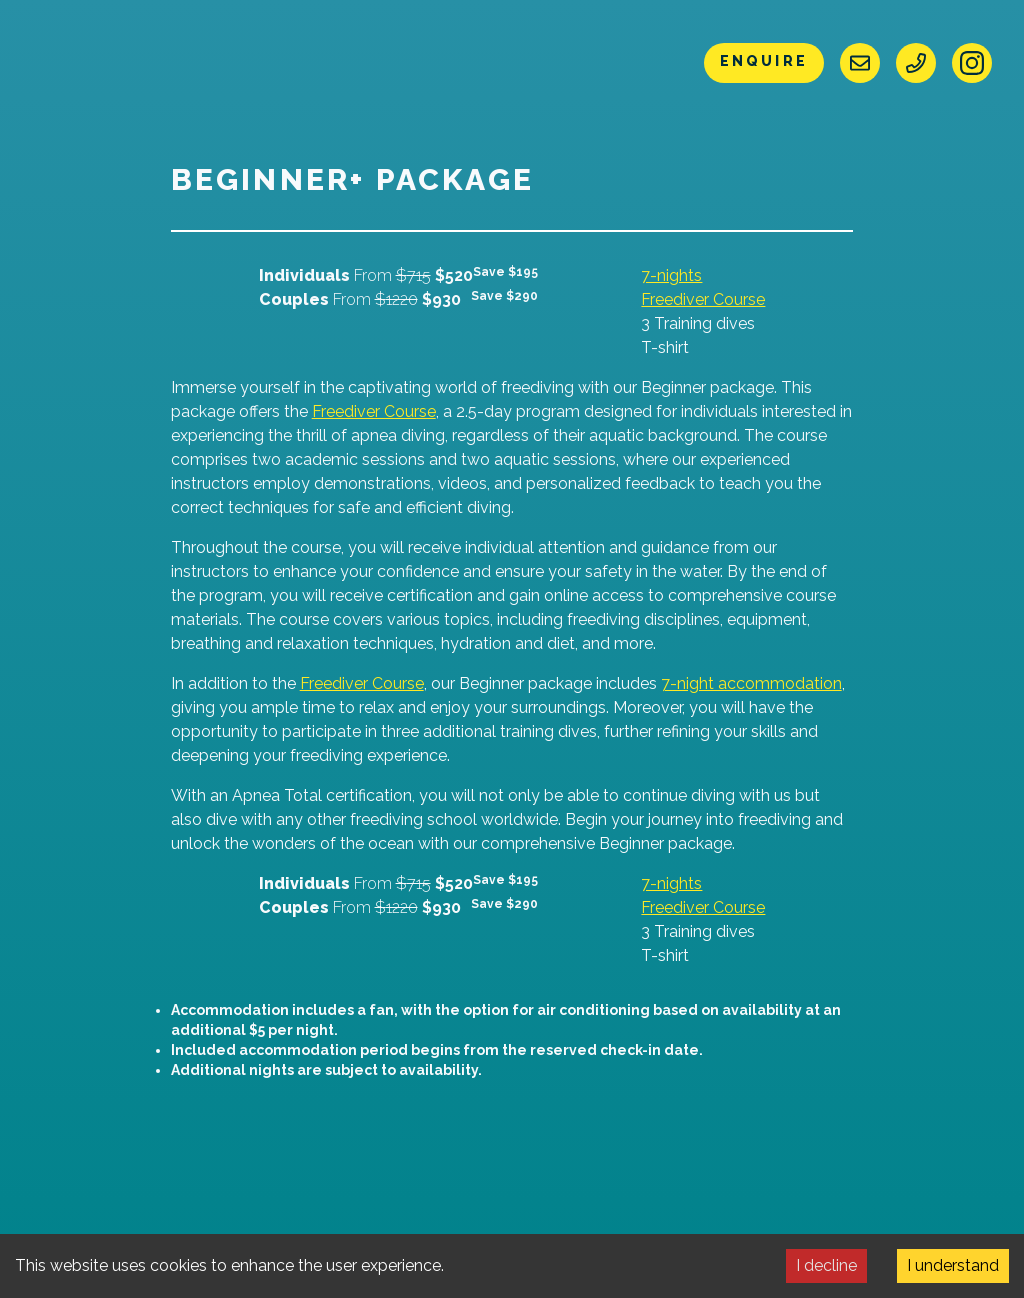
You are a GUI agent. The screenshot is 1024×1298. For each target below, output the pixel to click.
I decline (826, 1265)
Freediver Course (703, 299)
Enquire (764, 61)
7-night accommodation (751, 683)
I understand (953, 1265)
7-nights (671, 275)
